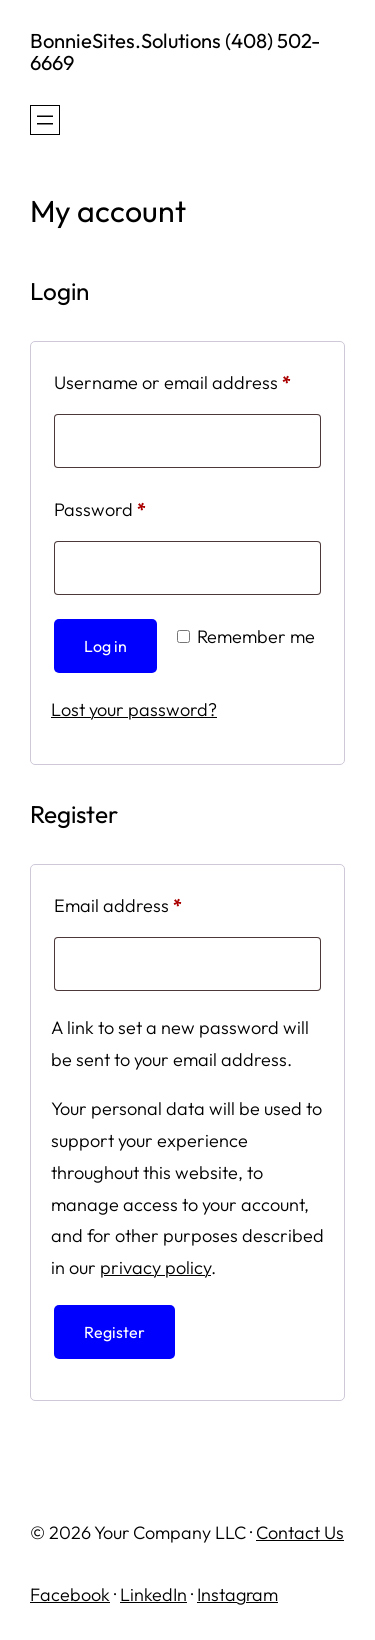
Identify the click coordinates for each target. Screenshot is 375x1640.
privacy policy (155, 1267)
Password (135, 506)
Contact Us (300, 1532)
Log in (105, 646)
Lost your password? (134, 709)
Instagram (237, 1594)
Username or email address (187, 379)
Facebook (70, 1594)
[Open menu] (45, 120)
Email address (153, 902)
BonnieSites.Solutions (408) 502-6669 (175, 51)
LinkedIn (153, 1594)
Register (114, 1332)
